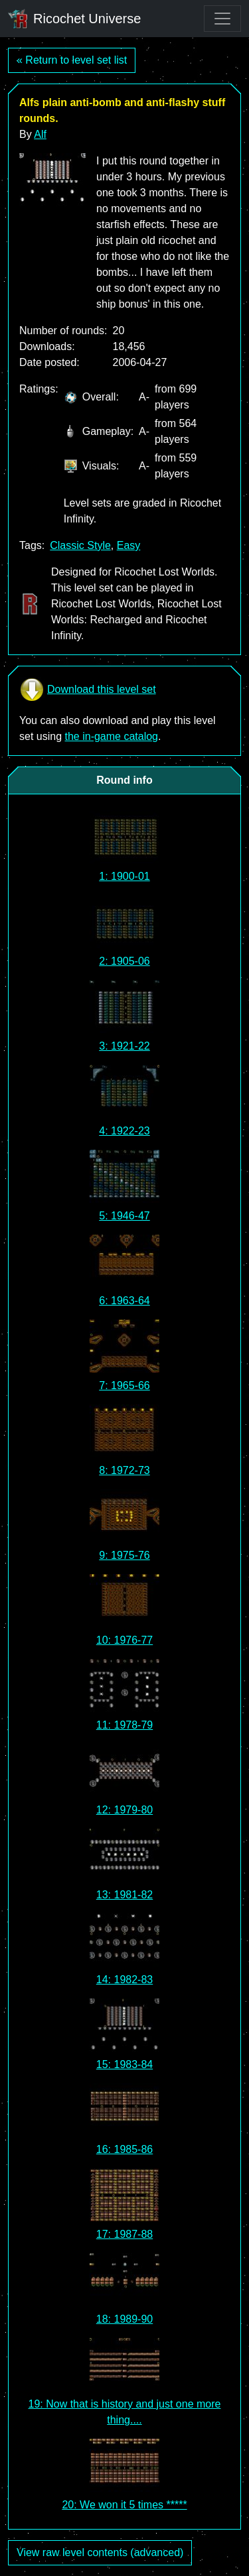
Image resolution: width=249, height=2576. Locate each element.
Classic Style (80, 545)
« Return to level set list (72, 60)
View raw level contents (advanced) (100, 2552)
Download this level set (87, 689)
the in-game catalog (111, 736)
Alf (40, 134)
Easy (129, 545)
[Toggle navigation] (222, 18)
